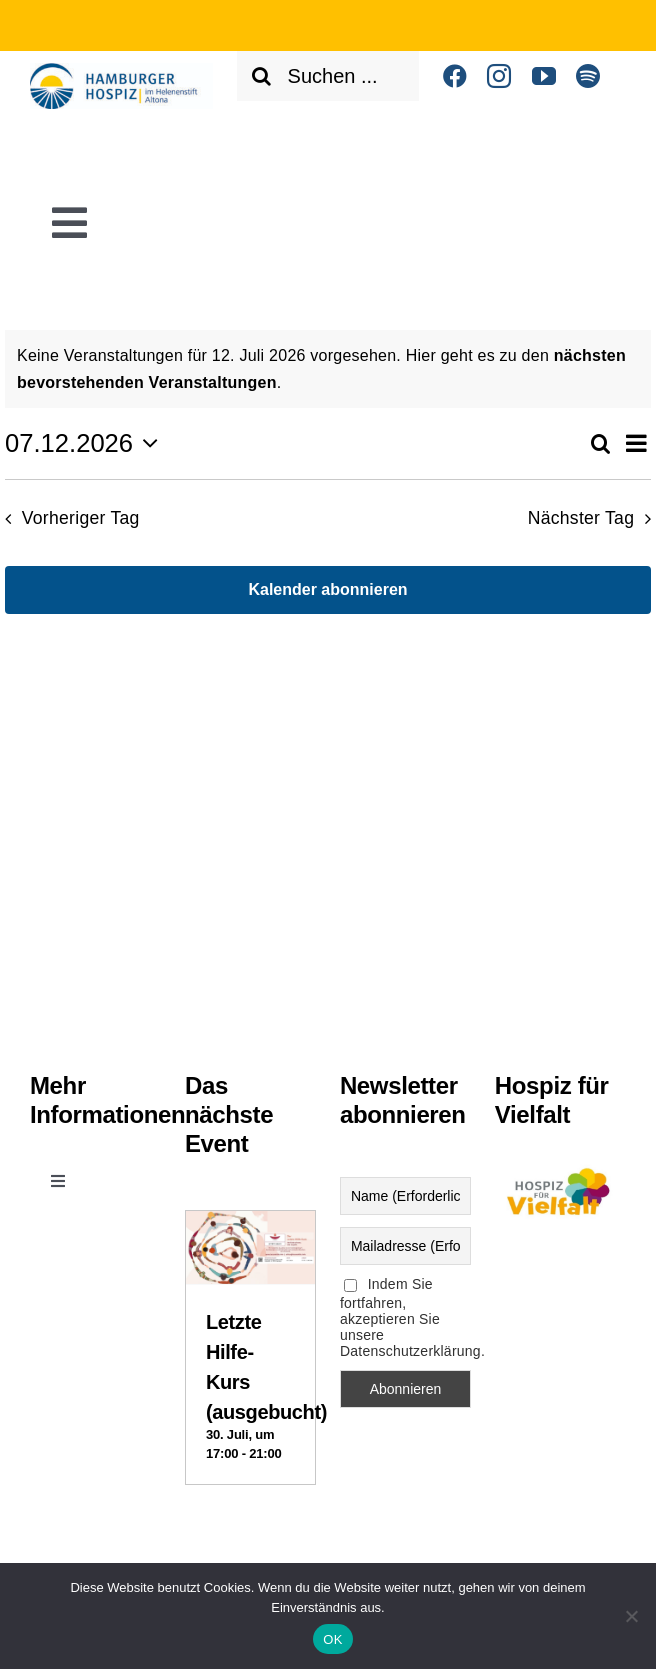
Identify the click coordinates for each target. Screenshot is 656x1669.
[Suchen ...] (328, 76)
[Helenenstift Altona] (121, 70)
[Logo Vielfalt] (560, 1168)
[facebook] (455, 76)
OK (332, 1639)
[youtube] (544, 76)
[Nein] (631, 1616)
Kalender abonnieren (327, 589)
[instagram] (499, 76)
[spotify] (588, 76)
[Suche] (262, 76)
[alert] (328, 369)
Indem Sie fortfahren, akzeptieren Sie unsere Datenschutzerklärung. (405, 1317)
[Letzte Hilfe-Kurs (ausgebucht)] (250, 1228)
